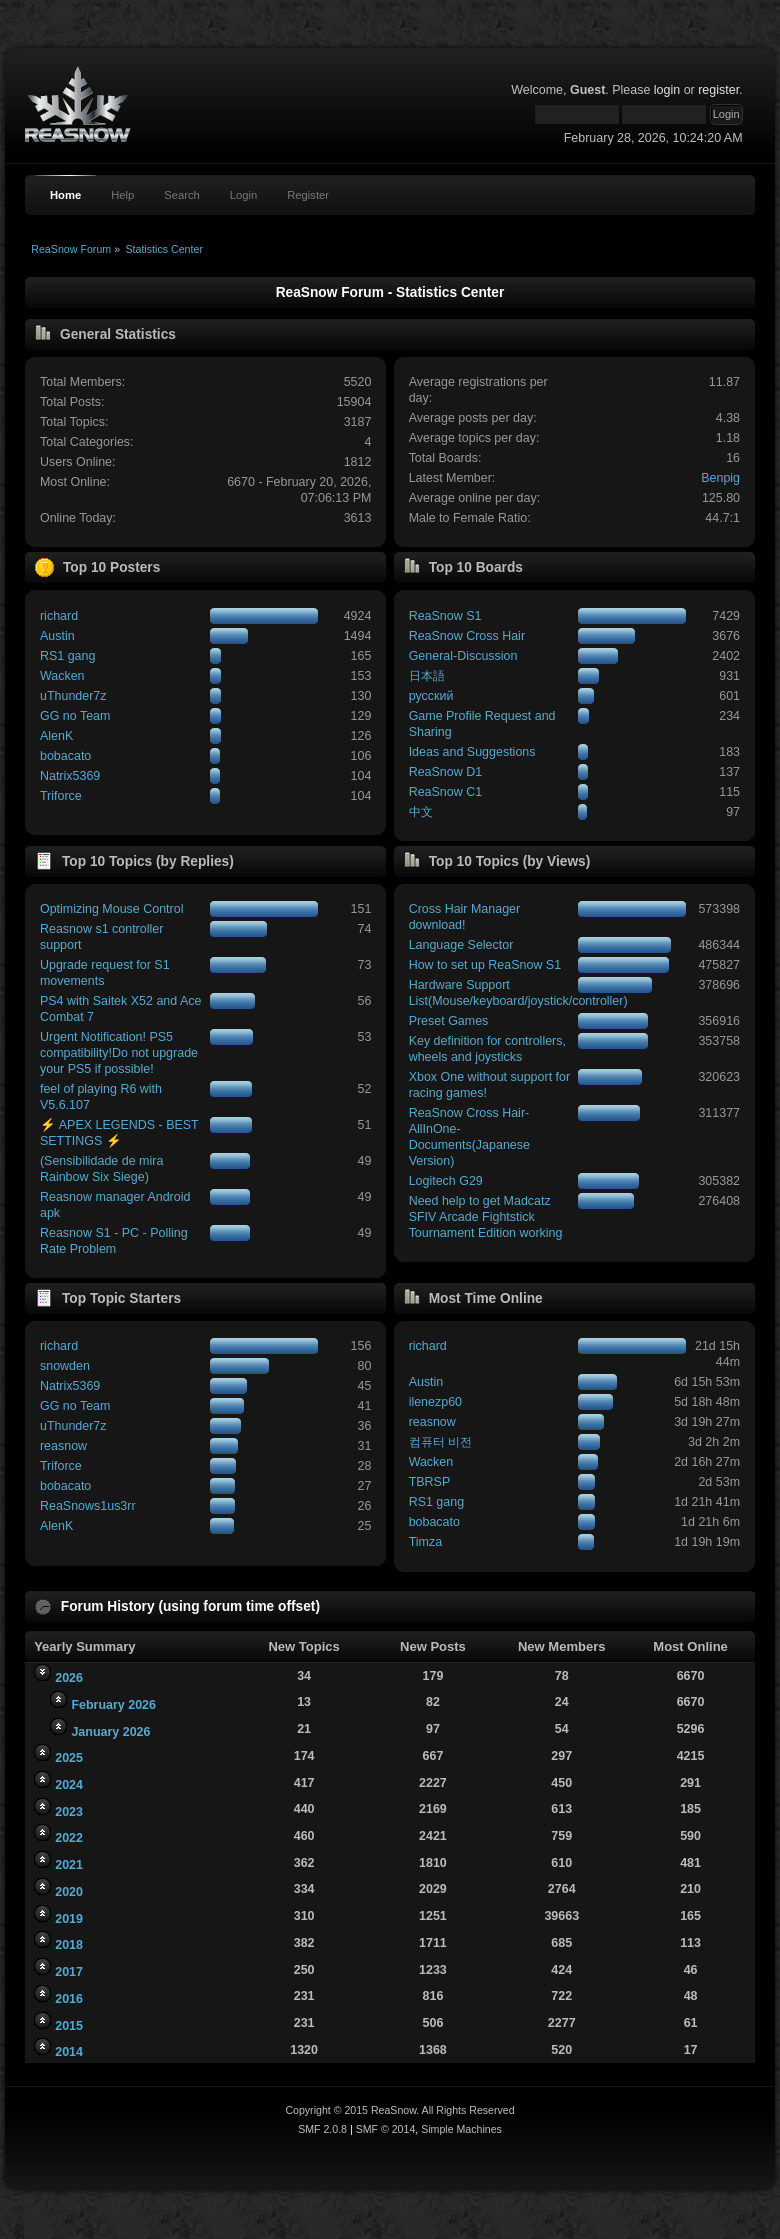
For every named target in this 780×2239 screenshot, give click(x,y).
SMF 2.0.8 (322, 2129)
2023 (69, 1812)
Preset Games (449, 1021)
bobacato (65, 756)
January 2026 (110, 1732)
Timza (425, 1542)
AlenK (56, 736)
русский (431, 696)
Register (308, 195)
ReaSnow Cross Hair (467, 636)
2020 (69, 1892)
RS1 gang (67, 656)
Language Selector (461, 945)
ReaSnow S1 (445, 616)
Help (122, 195)
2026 (69, 1678)
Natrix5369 (70, 776)
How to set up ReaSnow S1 (485, 965)
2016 (69, 1999)
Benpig (720, 478)
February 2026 (113, 1705)
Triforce (61, 796)
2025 (69, 1758)
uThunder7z (73, 696)
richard (59, 616)
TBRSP (430, 1482)
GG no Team (75, 716)
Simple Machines (461, 2129)
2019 (69, 1919)
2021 (69, 1865)
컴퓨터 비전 (440, 1442)
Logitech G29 (446, 1181)
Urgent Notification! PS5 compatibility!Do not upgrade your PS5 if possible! (119, 1053)
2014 (69, 2052)
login (667, 90)
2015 (69, 2026)
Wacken (62, 676)
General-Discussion (463, 656)
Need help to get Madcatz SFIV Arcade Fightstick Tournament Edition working (486, 1217)
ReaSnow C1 (445, 792)
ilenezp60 (435, 1402)
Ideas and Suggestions (472, 752)
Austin (57, 636)
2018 (69, 1945)
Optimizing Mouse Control (111, 909)
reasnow (63, 1446)
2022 (69, 1838)
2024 (69, 1785)
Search (182, 195)
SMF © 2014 (386, 2129)
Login (243, 195)
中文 (421, 812)
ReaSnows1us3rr (88, 1506)
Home (65, 195)
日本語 (427, 676)
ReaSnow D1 (445, 772)
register (718, 90)
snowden (65, 1366)
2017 (69, 1972)
